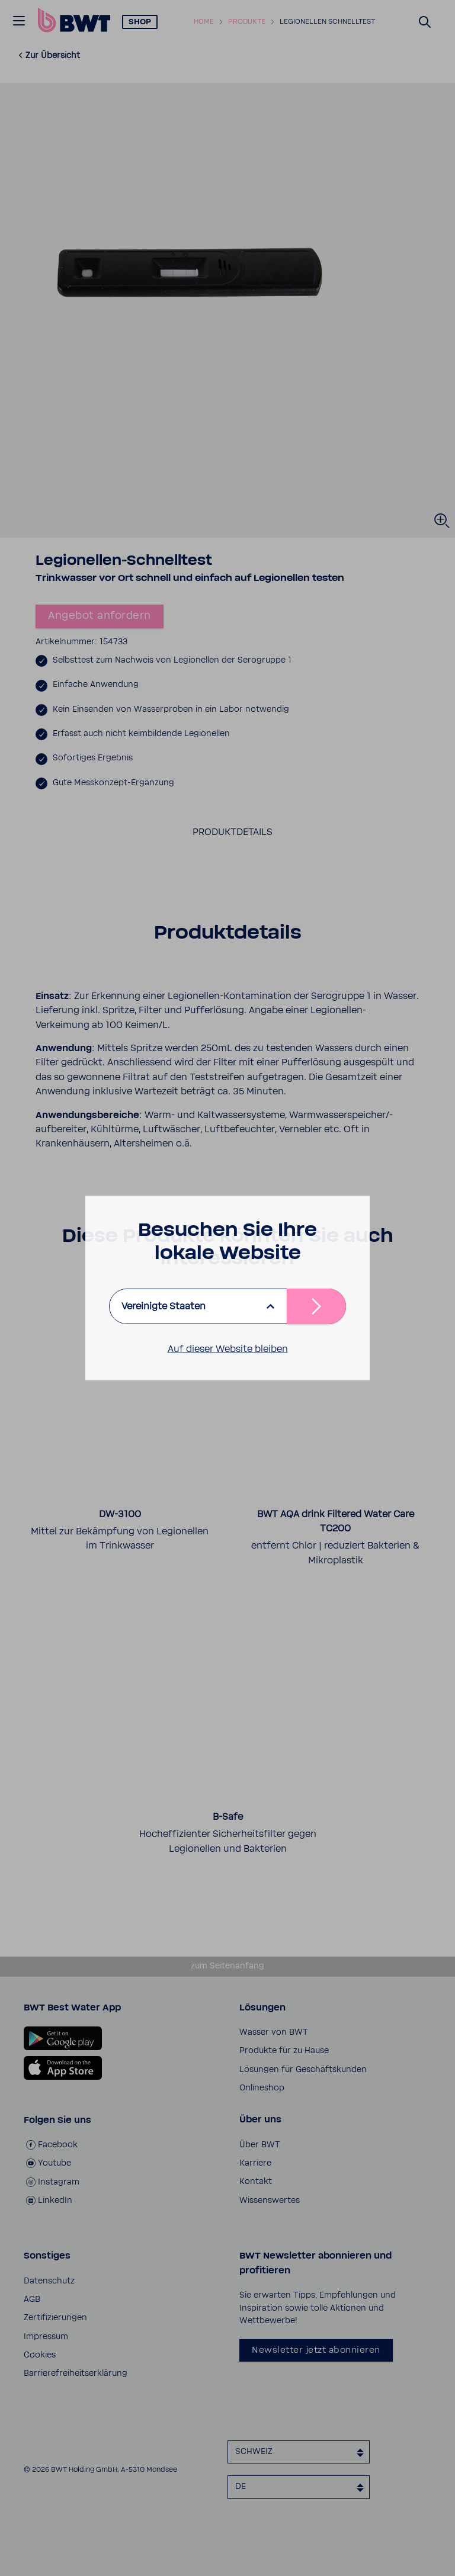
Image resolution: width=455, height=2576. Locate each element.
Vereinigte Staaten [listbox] (163, 1306)
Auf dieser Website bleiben (228, 1349)
